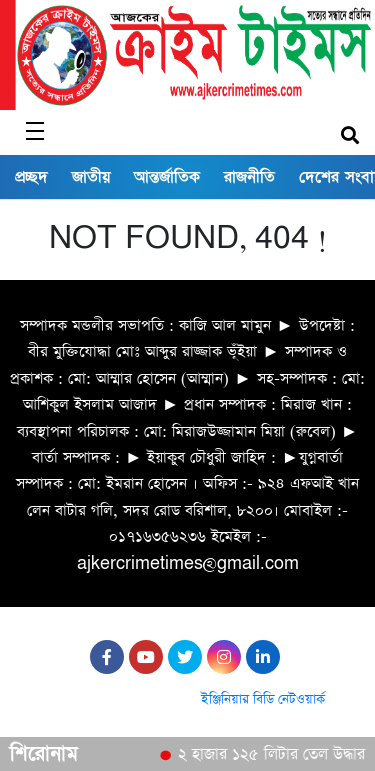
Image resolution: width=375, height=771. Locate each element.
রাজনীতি (249, 177)
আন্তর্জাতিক (167, 177)
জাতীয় (91, 177)
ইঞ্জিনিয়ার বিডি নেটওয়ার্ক (263, 699)
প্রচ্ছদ (31, 177)
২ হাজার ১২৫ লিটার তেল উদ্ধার (274, 755)
